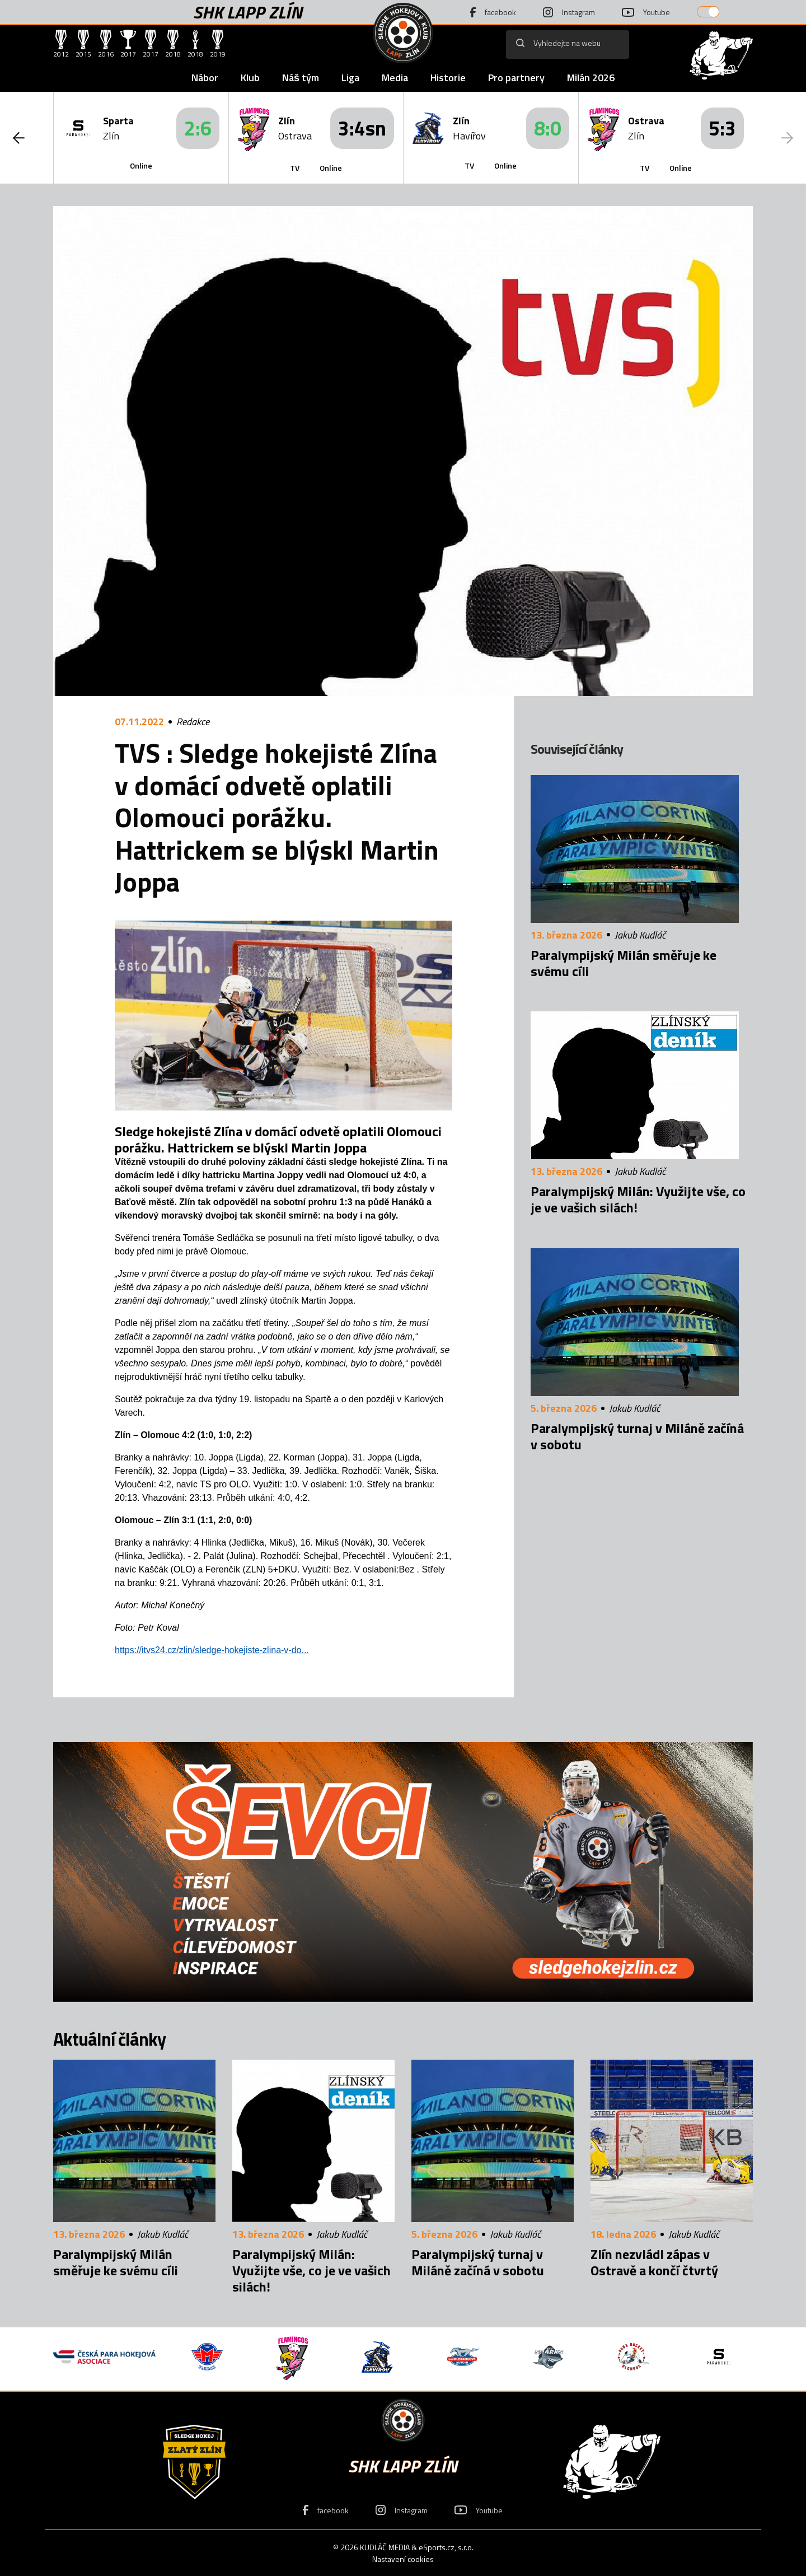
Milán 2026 (591, 77)
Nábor (204, 77)
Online (141, 165)
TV (294, 168)
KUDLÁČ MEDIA (385, 2547)
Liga (350, 77)
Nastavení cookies (403, 2559)
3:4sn (362, 128)
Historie (448, 77)
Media (395, 77)
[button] (18, 137)
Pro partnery (516, 77)
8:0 (547, 128)
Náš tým (300, 77)
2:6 (198, 128)
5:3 (722, 128)
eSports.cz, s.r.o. (446, 2547)
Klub (250, 77)
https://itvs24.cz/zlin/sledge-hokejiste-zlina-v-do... (212, 1650)
